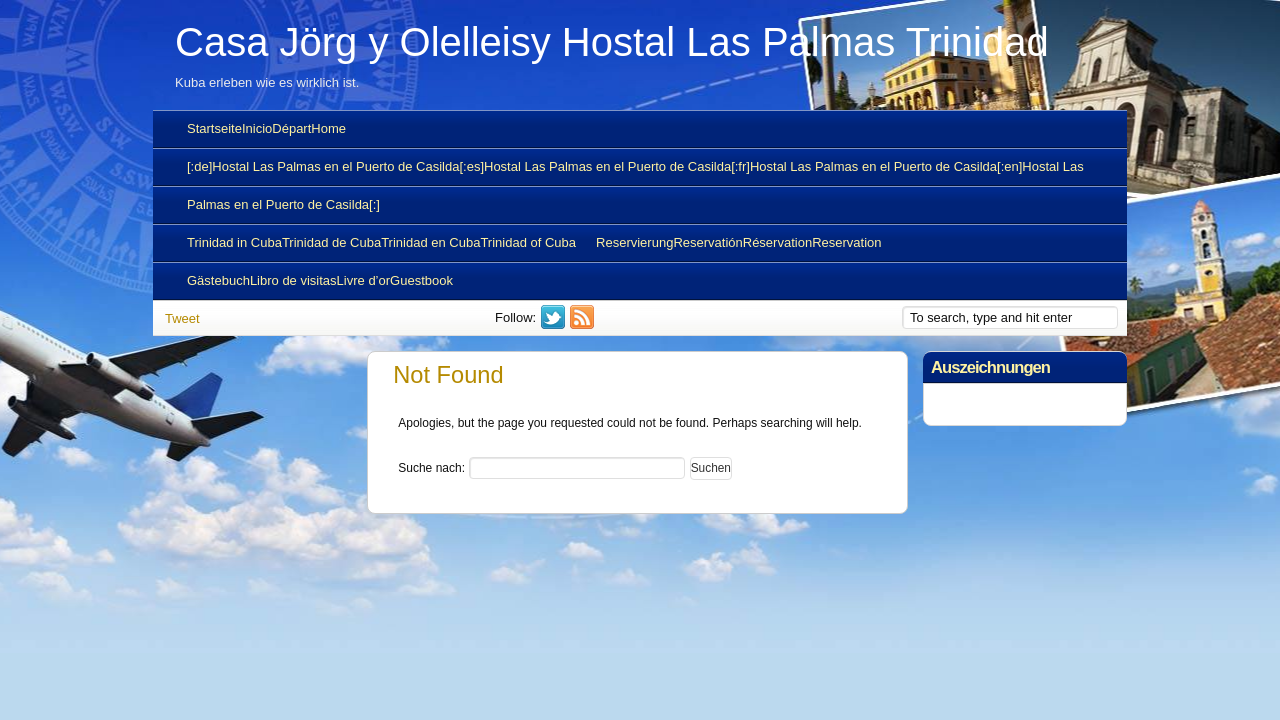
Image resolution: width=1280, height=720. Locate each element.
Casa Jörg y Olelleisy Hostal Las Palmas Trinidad (612, 42)
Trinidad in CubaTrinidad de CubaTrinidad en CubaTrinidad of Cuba (381, 242)
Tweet (182, 318)
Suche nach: (431, 468)
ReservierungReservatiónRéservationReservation (738, 242)
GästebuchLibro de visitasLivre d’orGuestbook (320, 280)
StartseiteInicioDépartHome (266, 128)
